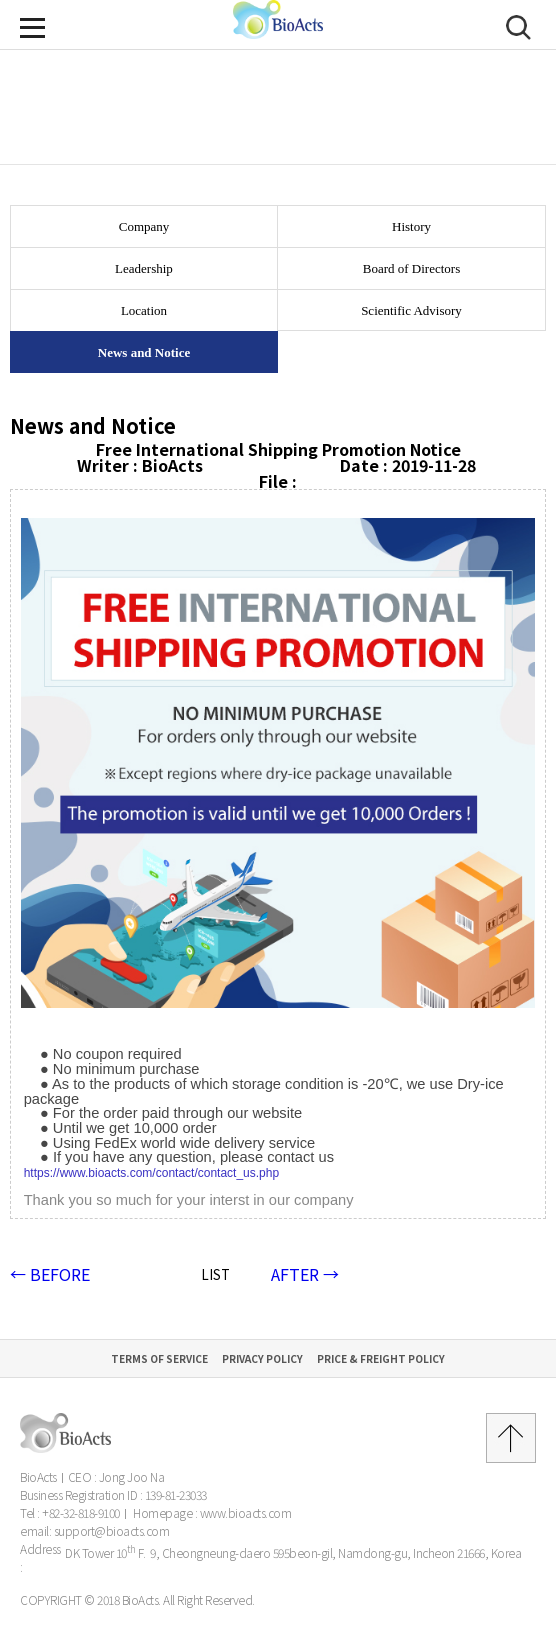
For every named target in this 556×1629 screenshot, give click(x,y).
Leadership (144, 268)
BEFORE (50, 1274)
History (411, 226)
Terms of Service (159, 1359)
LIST (215, 1274)
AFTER (305, 1274)
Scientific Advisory (411, 310)
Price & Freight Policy (381, 1359)
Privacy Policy (262, 1359)
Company (144, 226)
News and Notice (144, 352)
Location (144, 310)
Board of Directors (411, 268)
